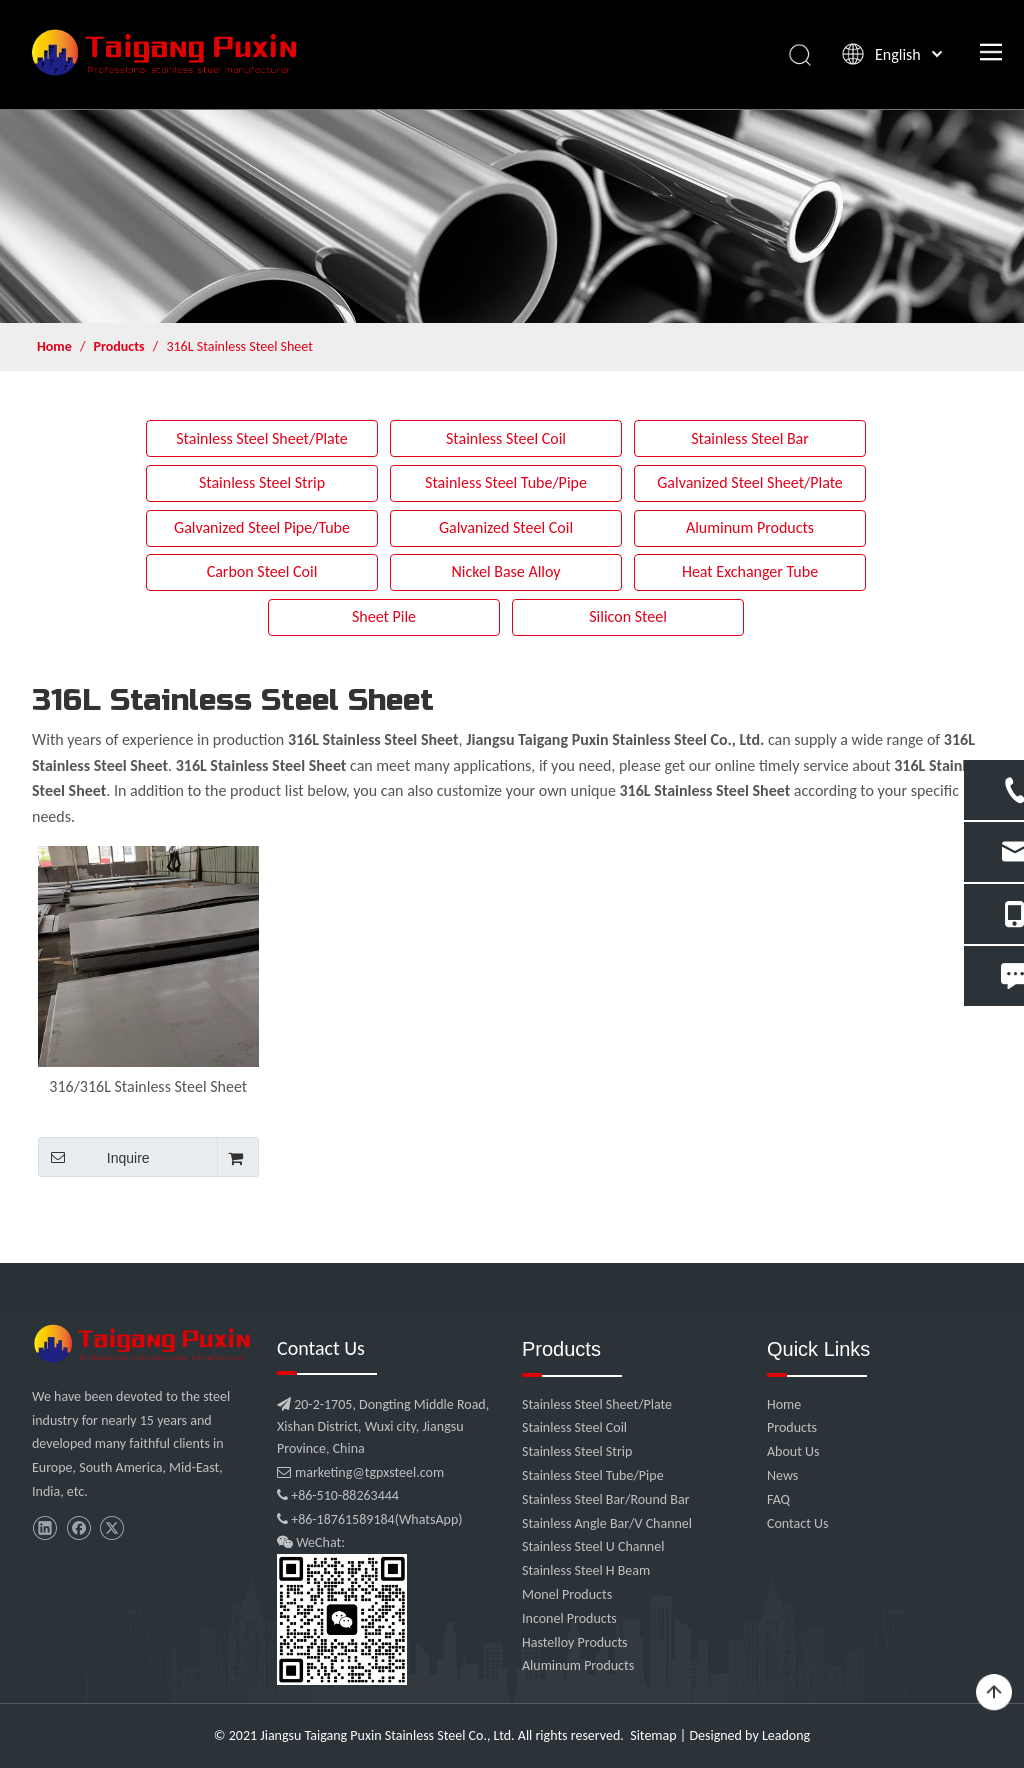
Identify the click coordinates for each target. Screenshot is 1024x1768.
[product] (512, 216)
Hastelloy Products (575, 1642)
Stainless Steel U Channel (593, 1546)
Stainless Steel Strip (262, 482)
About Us (793, 1451)
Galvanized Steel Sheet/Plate (750, 482)
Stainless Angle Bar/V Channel (607, 1523)
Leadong (786, 1735)
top (994, 1693)
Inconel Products (569, 1618)
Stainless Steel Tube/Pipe (506, 482)
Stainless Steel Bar (750, 438)
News (782, 1475)
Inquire (94, 1157)
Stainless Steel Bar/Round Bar (606, 1499)
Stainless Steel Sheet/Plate (262, 438)
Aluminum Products (750, 527)
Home (784, 1404)
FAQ (778, 1499)
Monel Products (567, 1594)
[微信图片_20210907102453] (144, 1343)
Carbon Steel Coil (262, 571)
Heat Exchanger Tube (750, 571)
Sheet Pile (384, 616)
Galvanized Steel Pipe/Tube (262, 527)
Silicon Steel (628, 616)
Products (792, 1427)
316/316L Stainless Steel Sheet (148, 1086)
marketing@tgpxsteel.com (360, 1472)
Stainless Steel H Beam (586, 1570)
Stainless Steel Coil (506, 438)
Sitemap (653, 1735)
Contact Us (798, 1523)
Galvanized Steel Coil (506, 527)
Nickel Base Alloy (505, 571)
